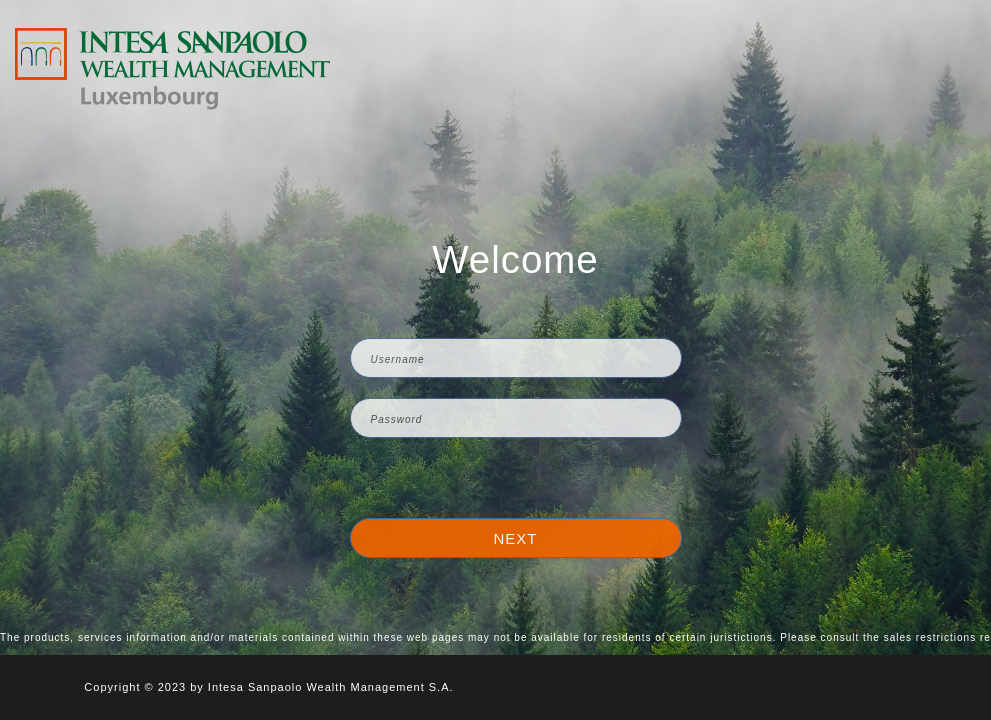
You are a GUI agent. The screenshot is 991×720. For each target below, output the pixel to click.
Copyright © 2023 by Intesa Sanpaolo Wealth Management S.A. (268, 687)
